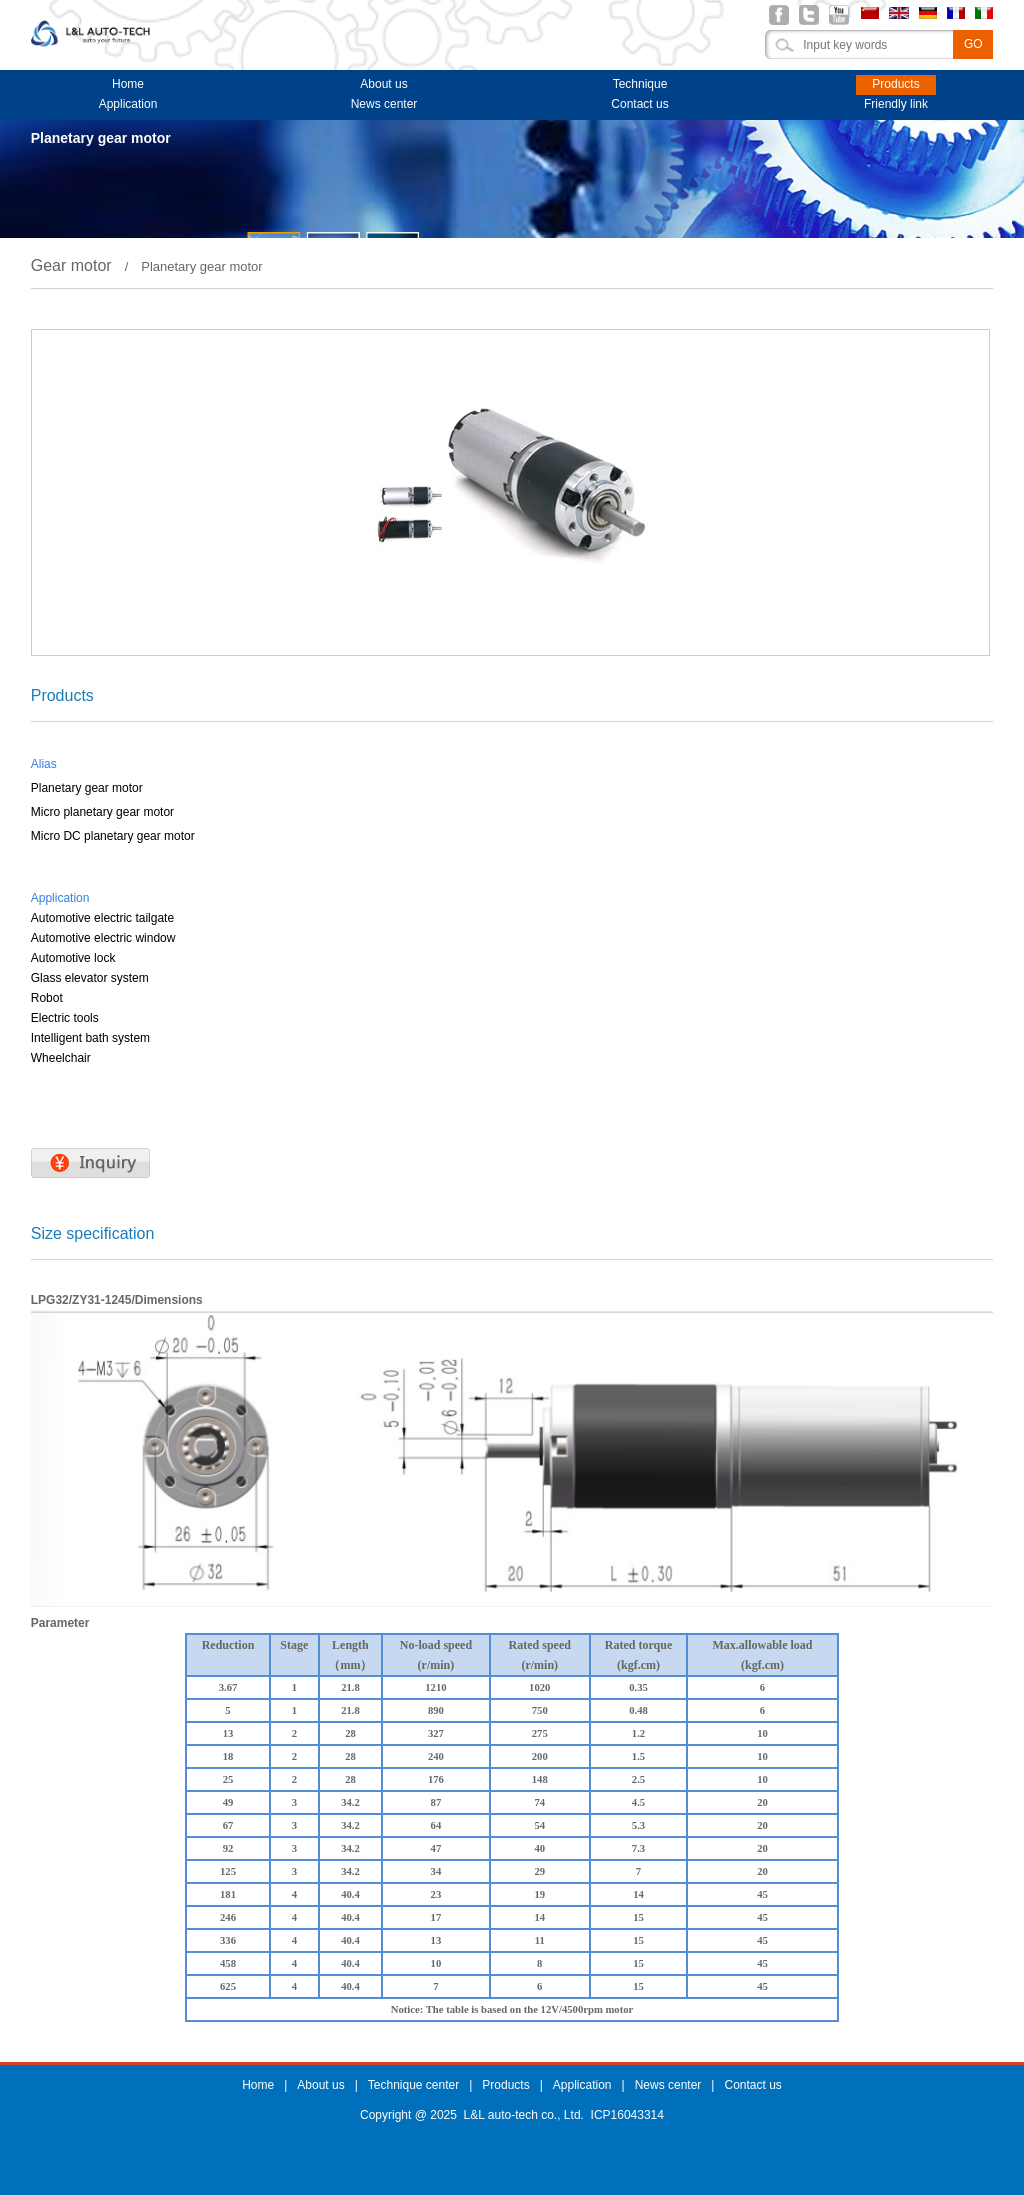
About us (383, 84)
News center (384, 104)
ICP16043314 (627, 2115)
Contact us (639, 104)
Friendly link (896, 104)
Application (128, 104)
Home (128, 84)
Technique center (640, 86)
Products (895, 84)
